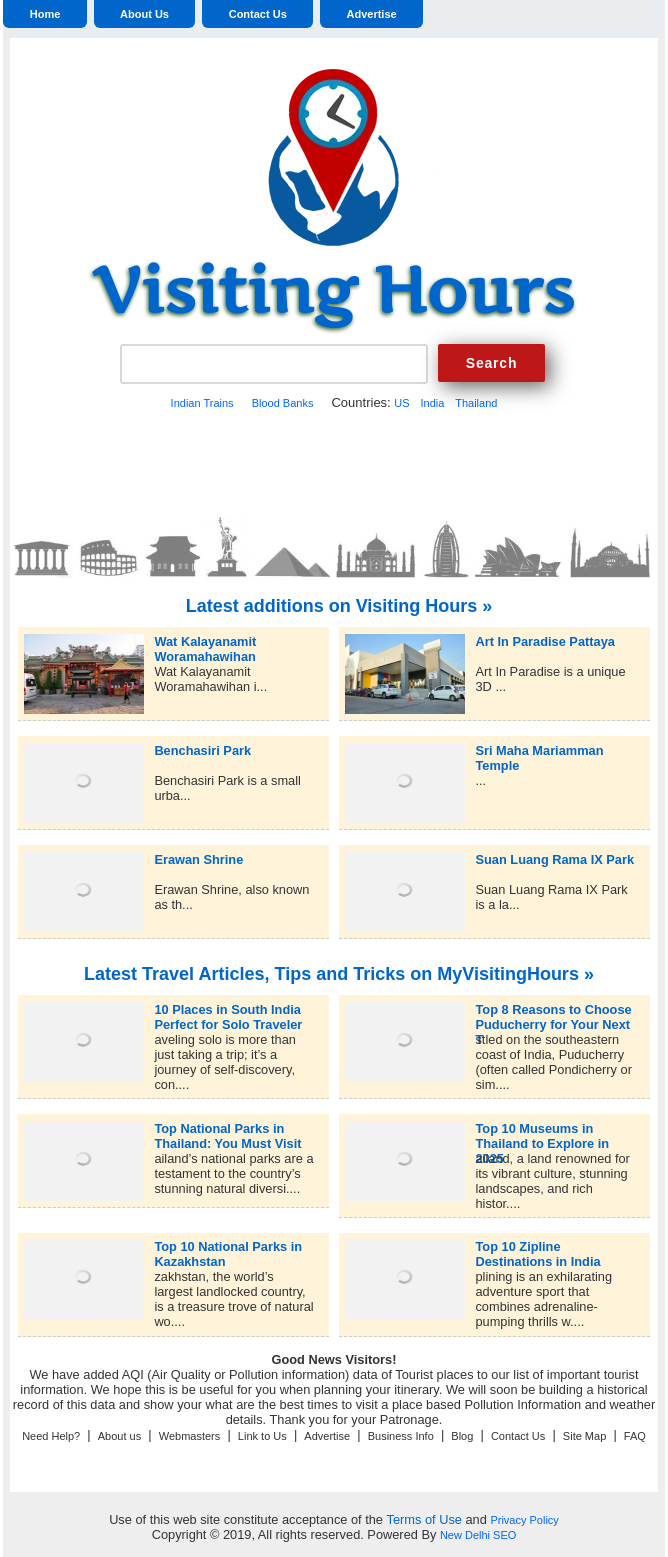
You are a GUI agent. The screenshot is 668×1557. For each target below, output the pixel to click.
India (432, 403)
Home (45, 14)
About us (119, 1436)
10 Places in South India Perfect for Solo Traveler (228, 1009)
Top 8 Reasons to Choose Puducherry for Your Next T (553, 1009)
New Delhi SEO (478, 1535)
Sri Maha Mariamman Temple (539, 750)
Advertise (372, 14)
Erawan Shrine (198, 859)
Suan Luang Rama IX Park (554, 859)
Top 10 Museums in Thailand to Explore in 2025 (542, 1128)
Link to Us (262, 1436)
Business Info (401, 1436)
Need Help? (51, 1436)
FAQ (635, 1436)
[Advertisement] (334, 460)
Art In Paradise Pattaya (544, 641)
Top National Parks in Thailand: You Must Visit (227, 1128)
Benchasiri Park (202, 750)
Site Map (584, 1436)
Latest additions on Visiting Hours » (339, 606)
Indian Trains (202, 403)
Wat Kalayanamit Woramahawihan (205, 641)
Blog (462, 1436)
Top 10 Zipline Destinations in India (537, 1246)
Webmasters (190, 1436)
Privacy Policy (524, 1520)
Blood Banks (283, 403)
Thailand (476, 403)
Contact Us (258, 14)
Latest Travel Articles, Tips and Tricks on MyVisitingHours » (339, 974)
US (401, 403)
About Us (144, 14)
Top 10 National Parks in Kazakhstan (228, 1246)
